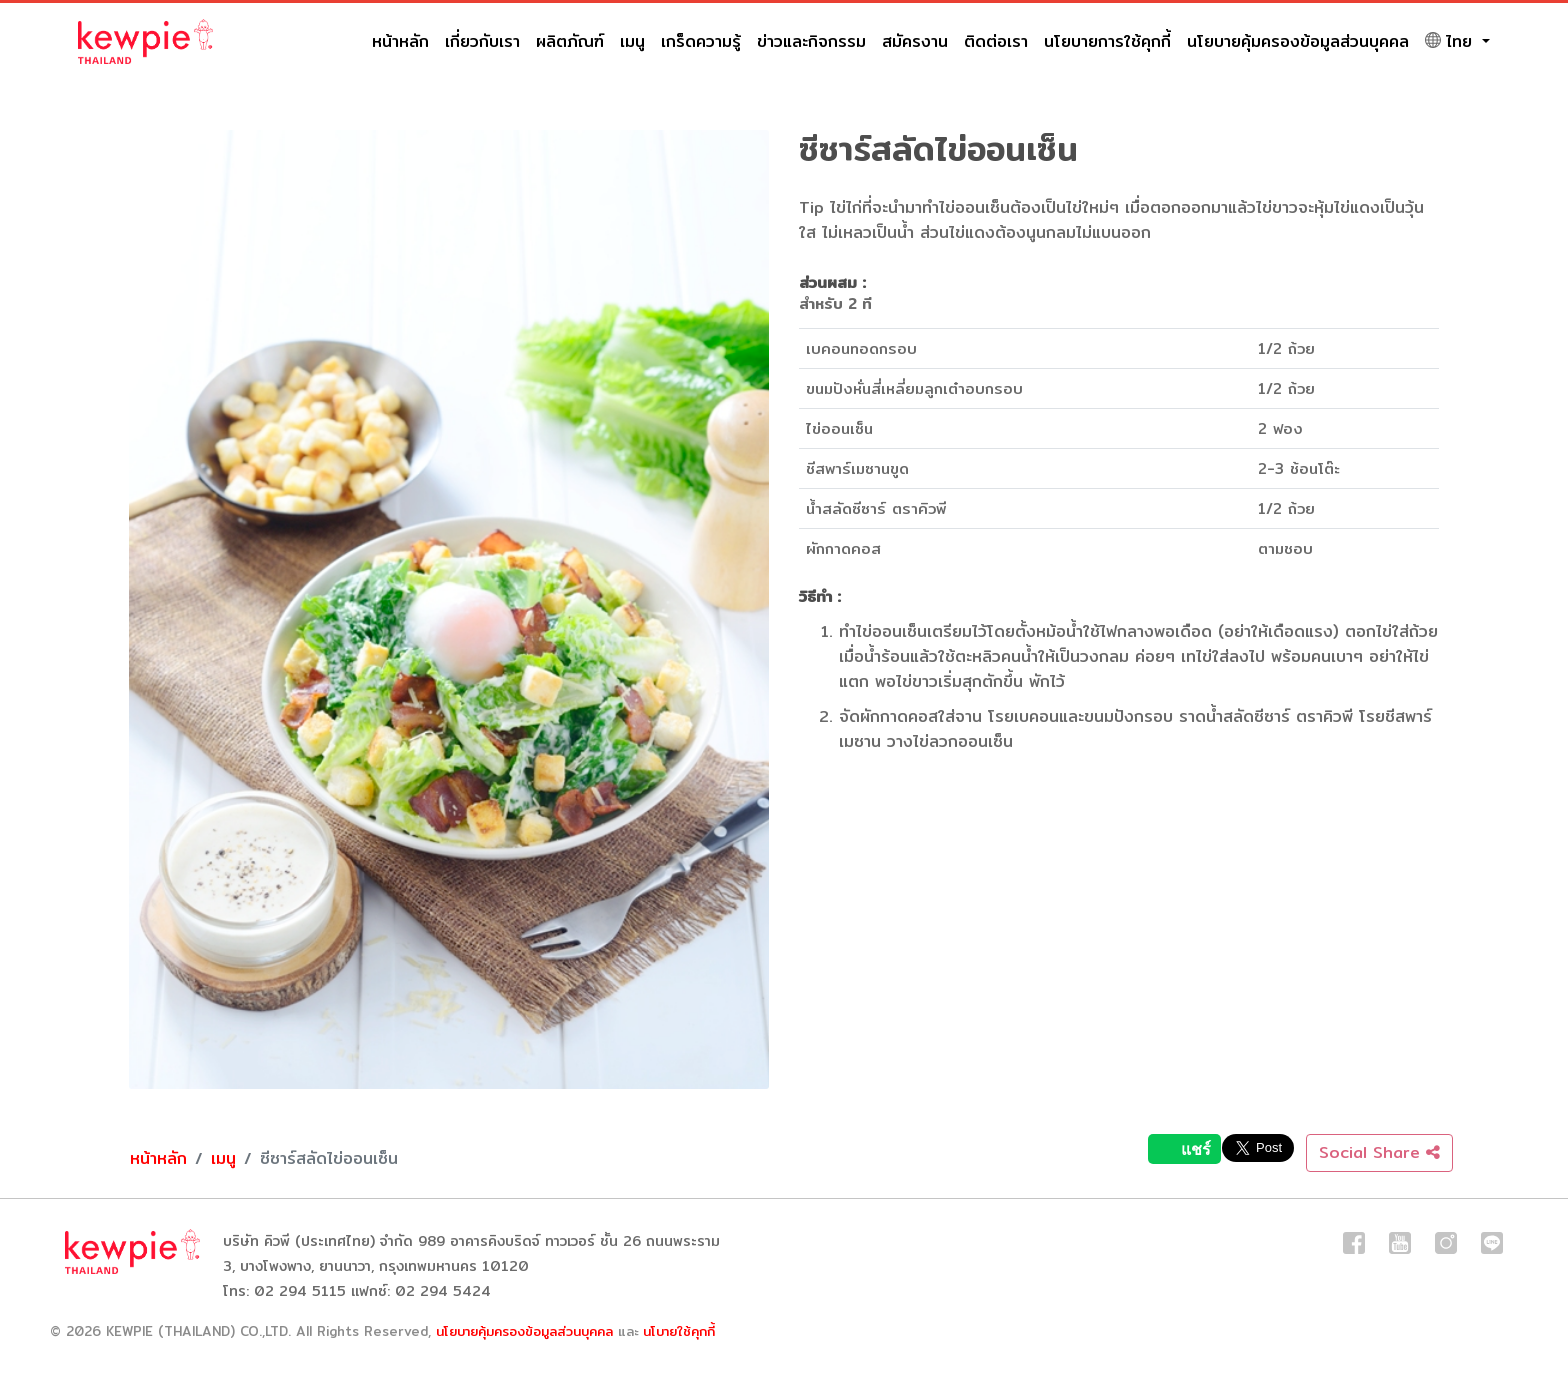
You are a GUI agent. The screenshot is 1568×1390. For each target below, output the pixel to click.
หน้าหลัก (400, 41)
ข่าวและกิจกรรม (811, 41)
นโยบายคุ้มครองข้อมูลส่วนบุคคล (1298, 41)
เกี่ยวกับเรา (482, 41)
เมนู (632, 41)
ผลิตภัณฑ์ (570, 41)
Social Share (1379, 1152)
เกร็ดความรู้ (701, 41)
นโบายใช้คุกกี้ (679, 1331)
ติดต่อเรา (996, 41)
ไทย (1451, 41)
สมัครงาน (915, 41)
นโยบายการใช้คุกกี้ (1107, 41)
